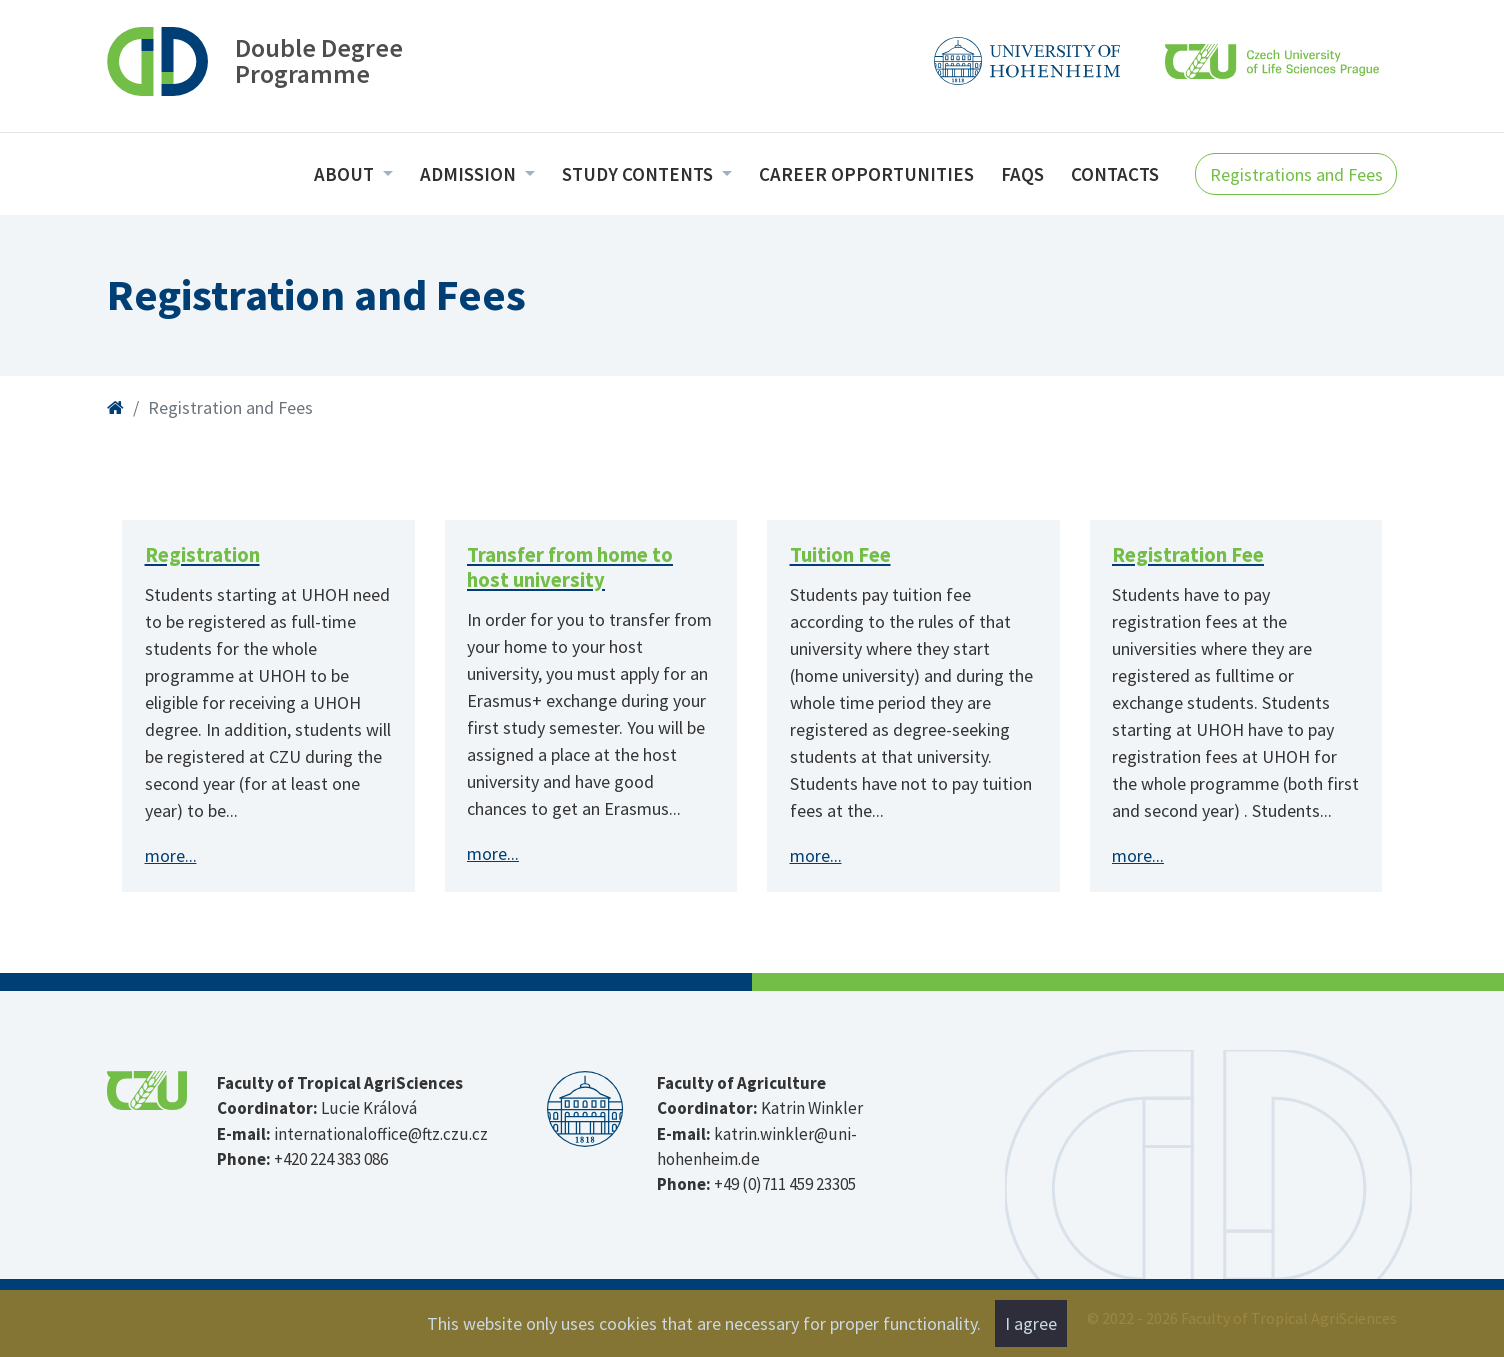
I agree (1031, 1323)
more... (171, 855)
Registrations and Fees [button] (1296, 174)
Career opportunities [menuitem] (866, 174)
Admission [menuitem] (470, 174)
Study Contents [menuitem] (639, 174)
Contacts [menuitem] (1115, 174)
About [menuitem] (346, 174)
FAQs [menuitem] (1022, 174)
